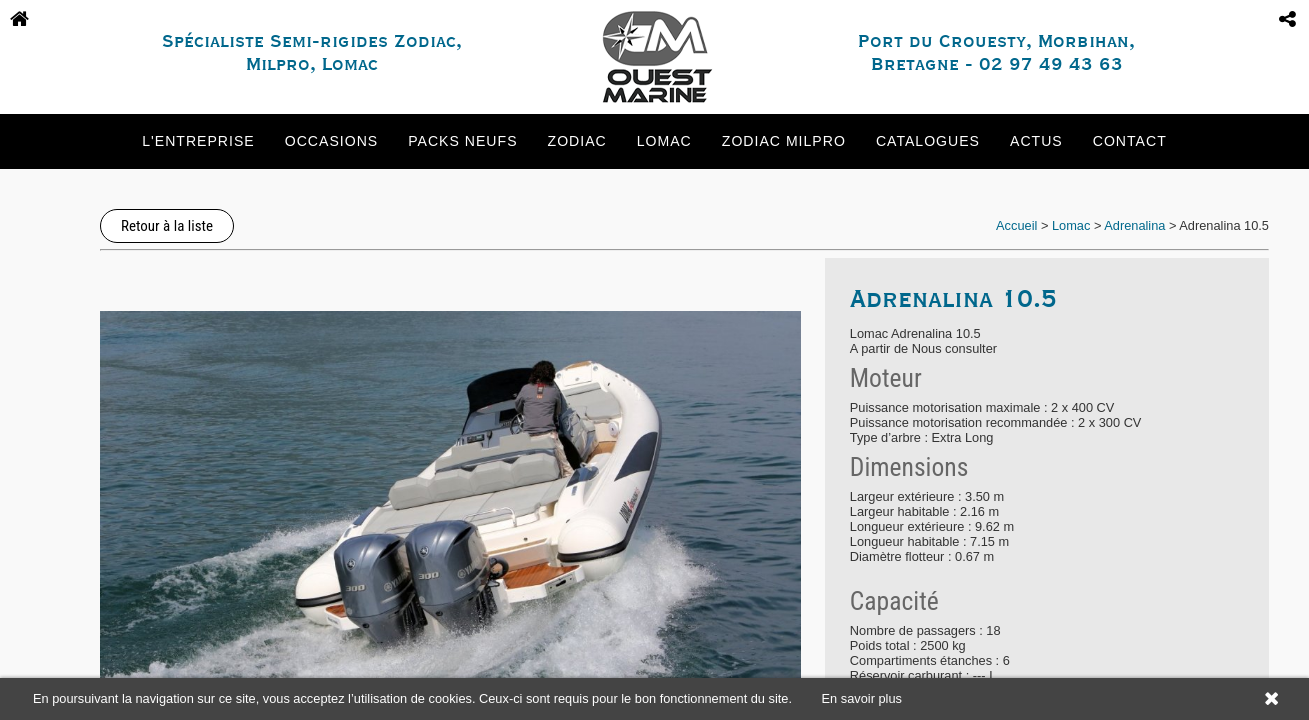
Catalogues (928, 141)
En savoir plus (862, 698)
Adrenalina (1134, 225)
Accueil (1016, 225)
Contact (1130, 141)
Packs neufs (462, 141)
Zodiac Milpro (784, 141)
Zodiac (577, 141)
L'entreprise (198, 141)
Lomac (664, 141)
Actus (1036, 141)
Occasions (331, 141)
